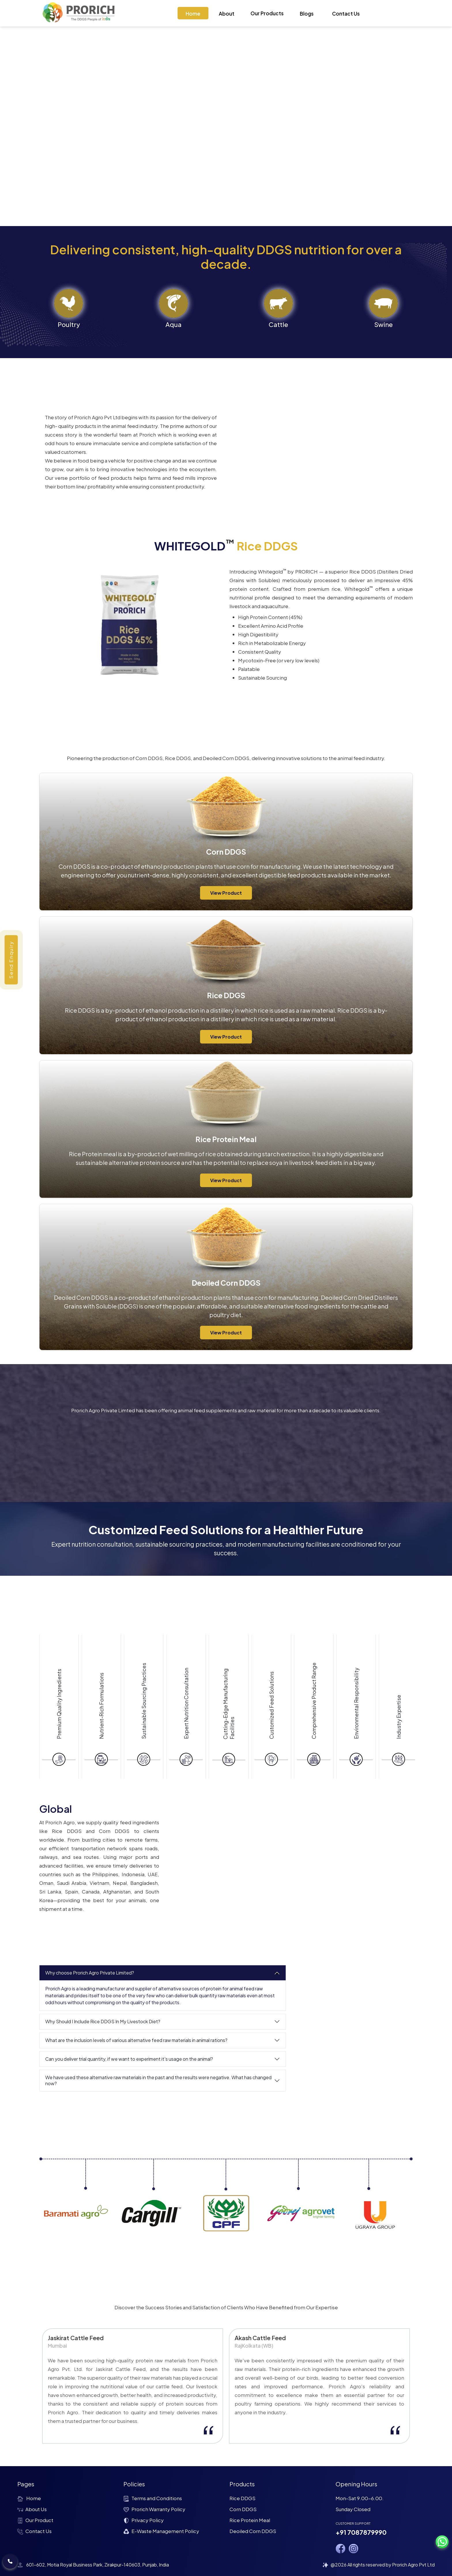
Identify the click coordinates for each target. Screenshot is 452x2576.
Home (193, 13)
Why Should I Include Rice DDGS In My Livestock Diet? (102, 2021)
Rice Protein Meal (249, 2520)
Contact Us (346, 13)
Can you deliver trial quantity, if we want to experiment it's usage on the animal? (129, 2059)
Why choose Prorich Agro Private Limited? (89, 1973)
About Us (32, 2509)
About (226, 13)
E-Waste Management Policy (161, 2531)
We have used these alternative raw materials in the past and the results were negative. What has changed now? (158, 2080)
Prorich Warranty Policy (154, 2509)
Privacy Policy (143, 2520)
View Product (226, 893)
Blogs (307, 13)
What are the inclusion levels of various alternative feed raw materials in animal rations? (136, 2040)
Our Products (267, 13)
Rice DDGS (242, 2498)
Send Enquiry (11, 960)
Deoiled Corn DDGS (252, 2531)
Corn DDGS (243, 2509)
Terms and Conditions (152, 2498)
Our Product (35, 2520)
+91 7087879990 (361, 2532)
